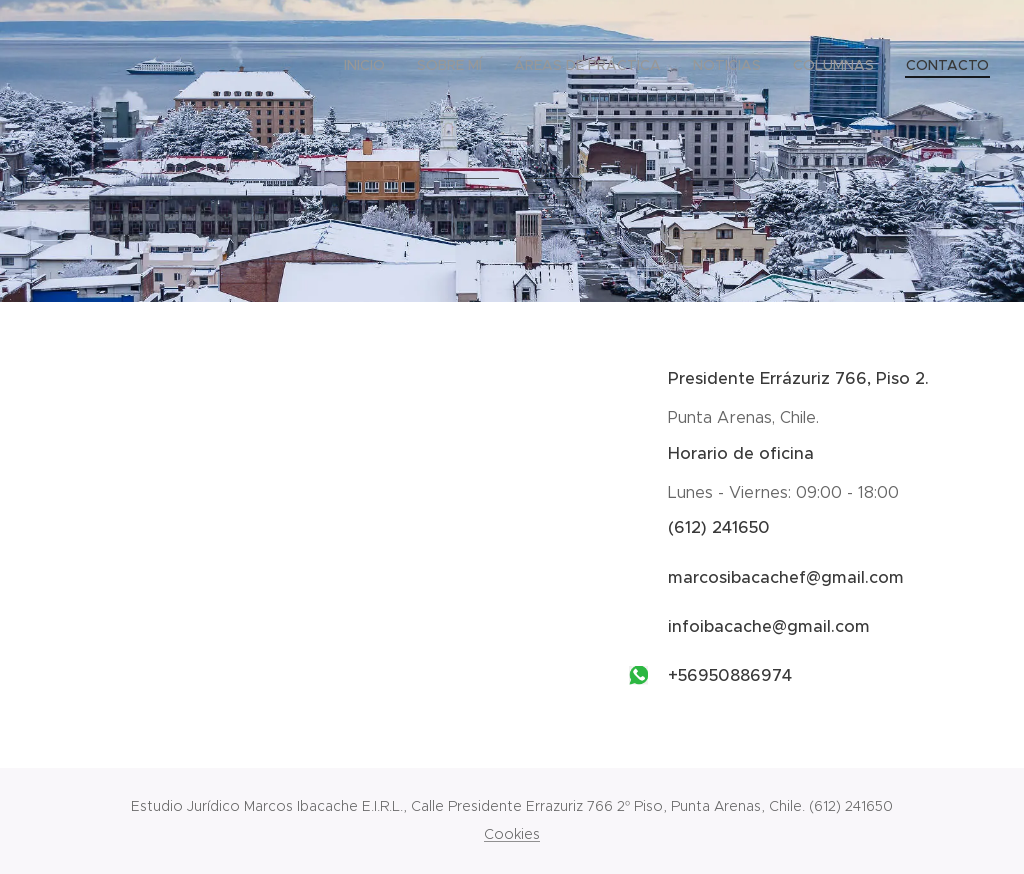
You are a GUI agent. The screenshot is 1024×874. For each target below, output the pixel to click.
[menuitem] (370, 65)
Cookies (512, 834)
